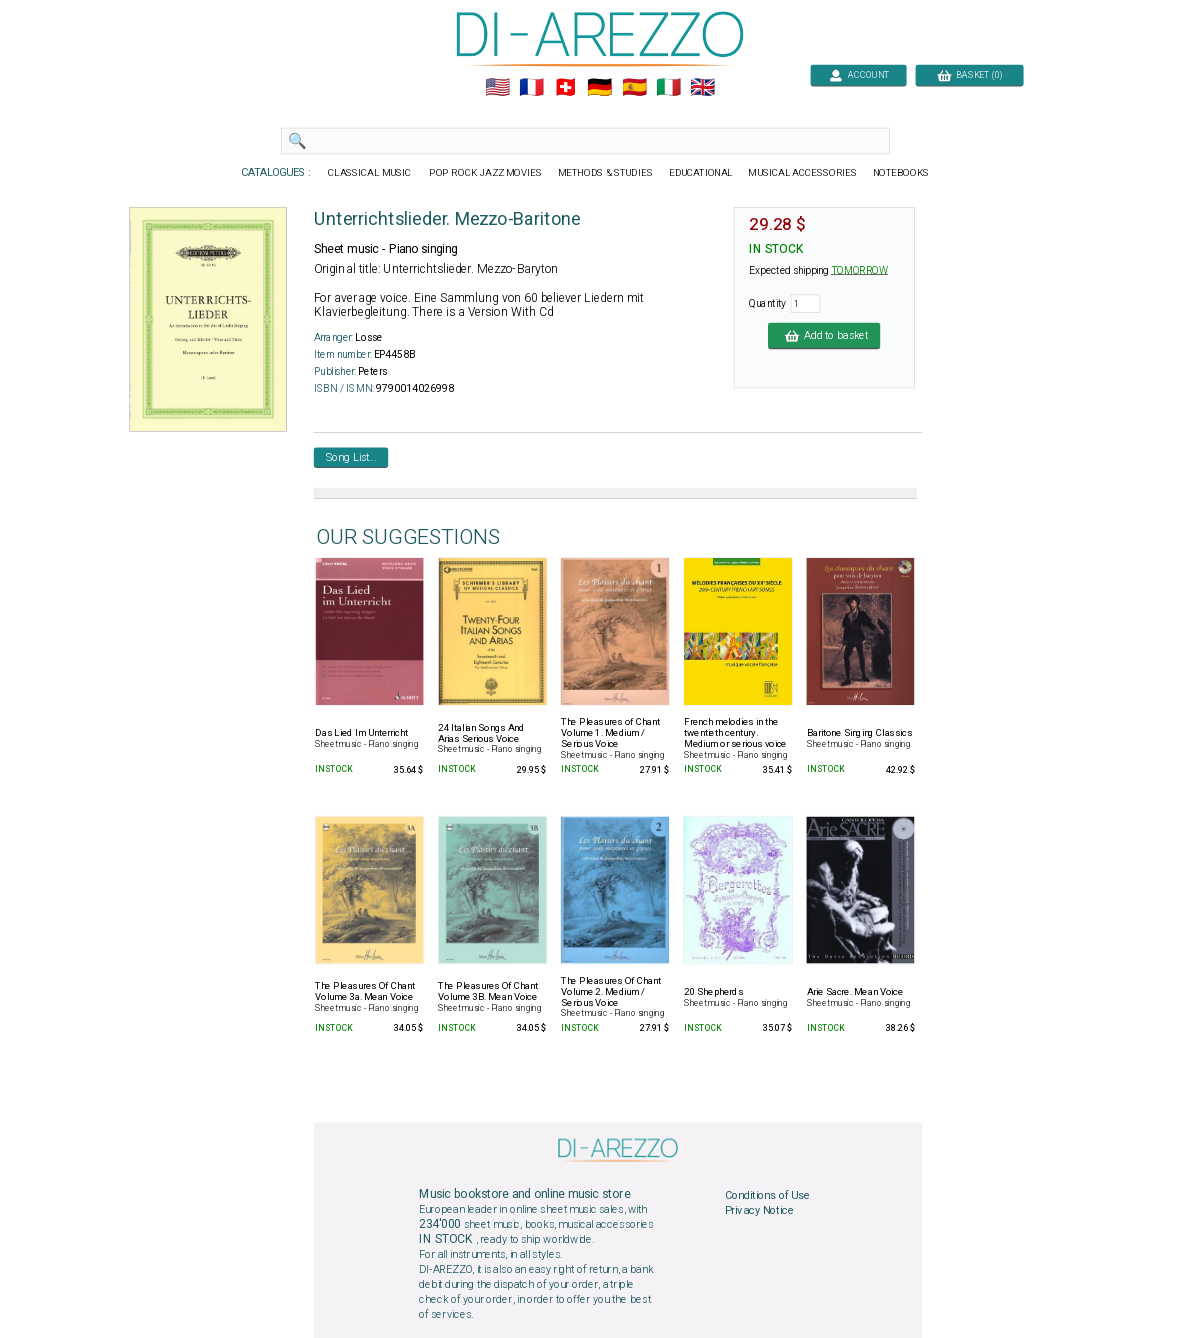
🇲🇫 (531, 88)
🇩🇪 (599, 88)
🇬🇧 (702, 88)
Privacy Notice (760, 1211)
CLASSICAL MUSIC (371, 173)
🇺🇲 (497, 88)
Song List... (351, 457)
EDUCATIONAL (701, 173)
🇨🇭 (565, 88)
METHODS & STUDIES (605, 173)
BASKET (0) (969, 74)
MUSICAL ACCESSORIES (803, 173)
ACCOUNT (858, 74)
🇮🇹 (668, 88)
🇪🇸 (634, 88)
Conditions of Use (767, 1195)
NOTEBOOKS (901, 173)
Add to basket (824, 335)
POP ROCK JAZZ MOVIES (485, 173)
